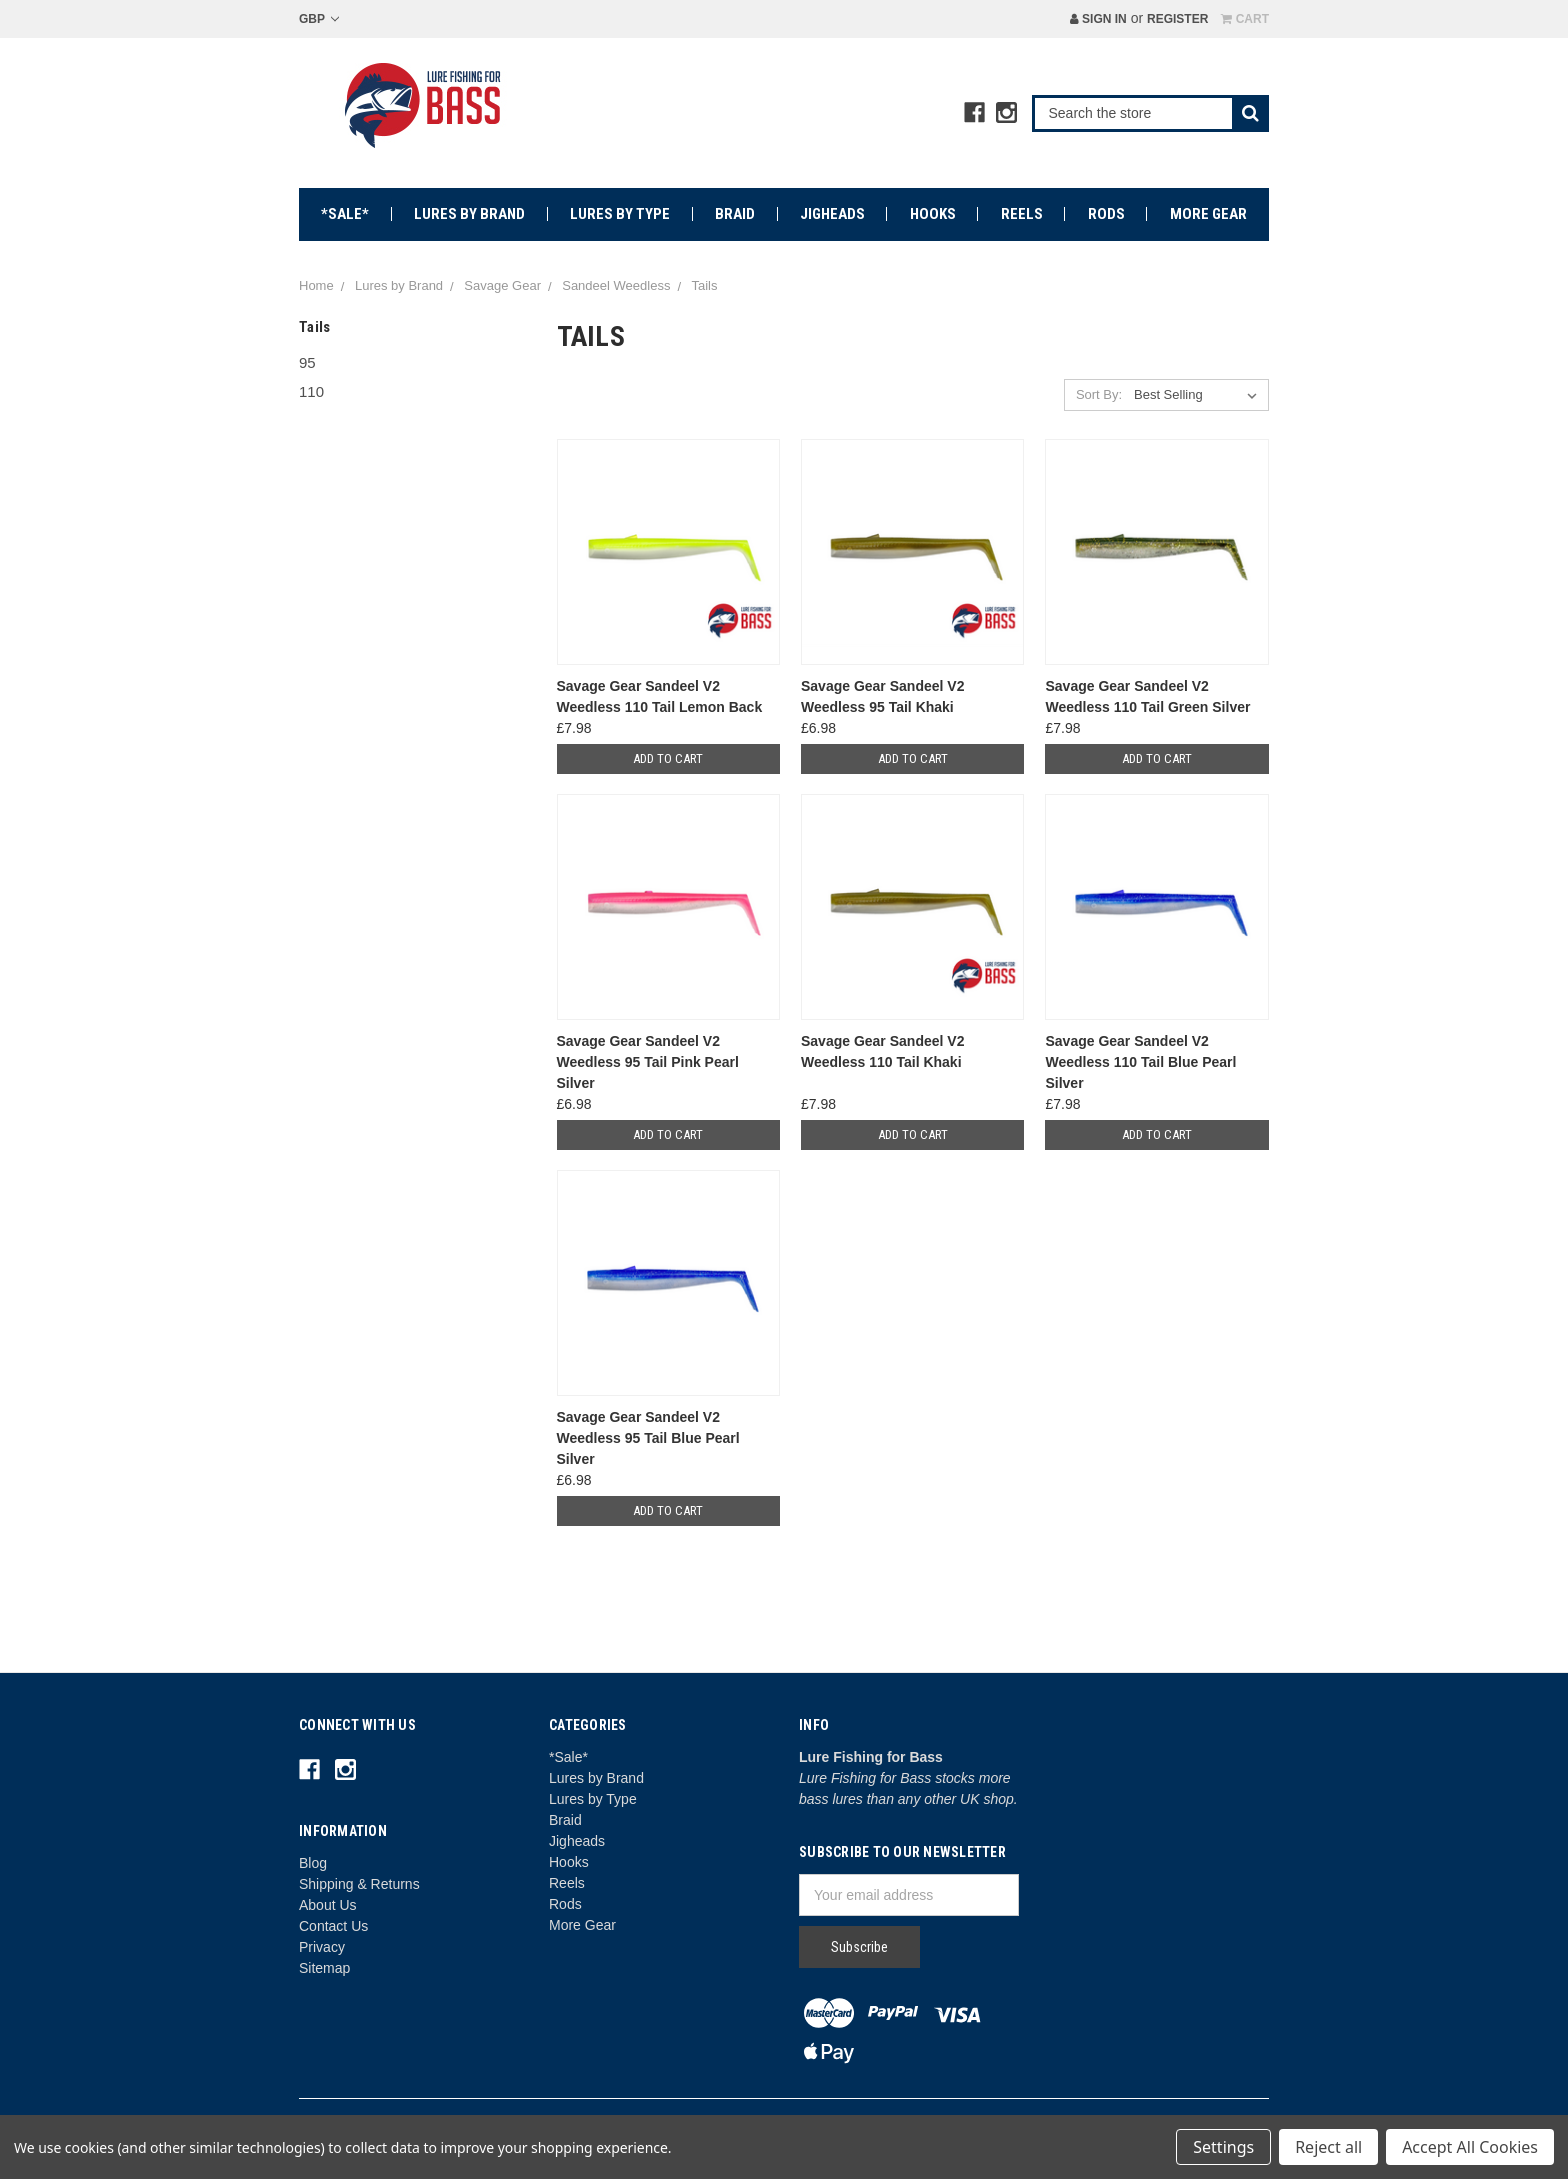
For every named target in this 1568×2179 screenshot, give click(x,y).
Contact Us (333, 1926)
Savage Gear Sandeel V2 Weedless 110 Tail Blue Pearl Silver (1140, 1062)
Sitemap (324, 1968)
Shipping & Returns (359, 1884)
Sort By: (1099, 394)
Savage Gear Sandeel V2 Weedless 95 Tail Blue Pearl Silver (648, 1438)
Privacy (322, 1947)
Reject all (1328, 2147)
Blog (313, 1863)
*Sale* (345, 214)
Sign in (1098, 19)
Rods (1106, 214)
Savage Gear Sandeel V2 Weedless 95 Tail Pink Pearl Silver (648, 1062)
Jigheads (832, 214)
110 (311, 391)
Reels (1022, 214)
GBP (319, 19)
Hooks (933, 214)
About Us (328, 1905)
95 (307, 362)
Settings (1223, 2147)
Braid (735, 214)
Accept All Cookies (1470, 2147)
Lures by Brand (469, 214)
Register (1177, 19)
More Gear (1208, 214)
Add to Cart (668, 758)
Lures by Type (620, 214)
